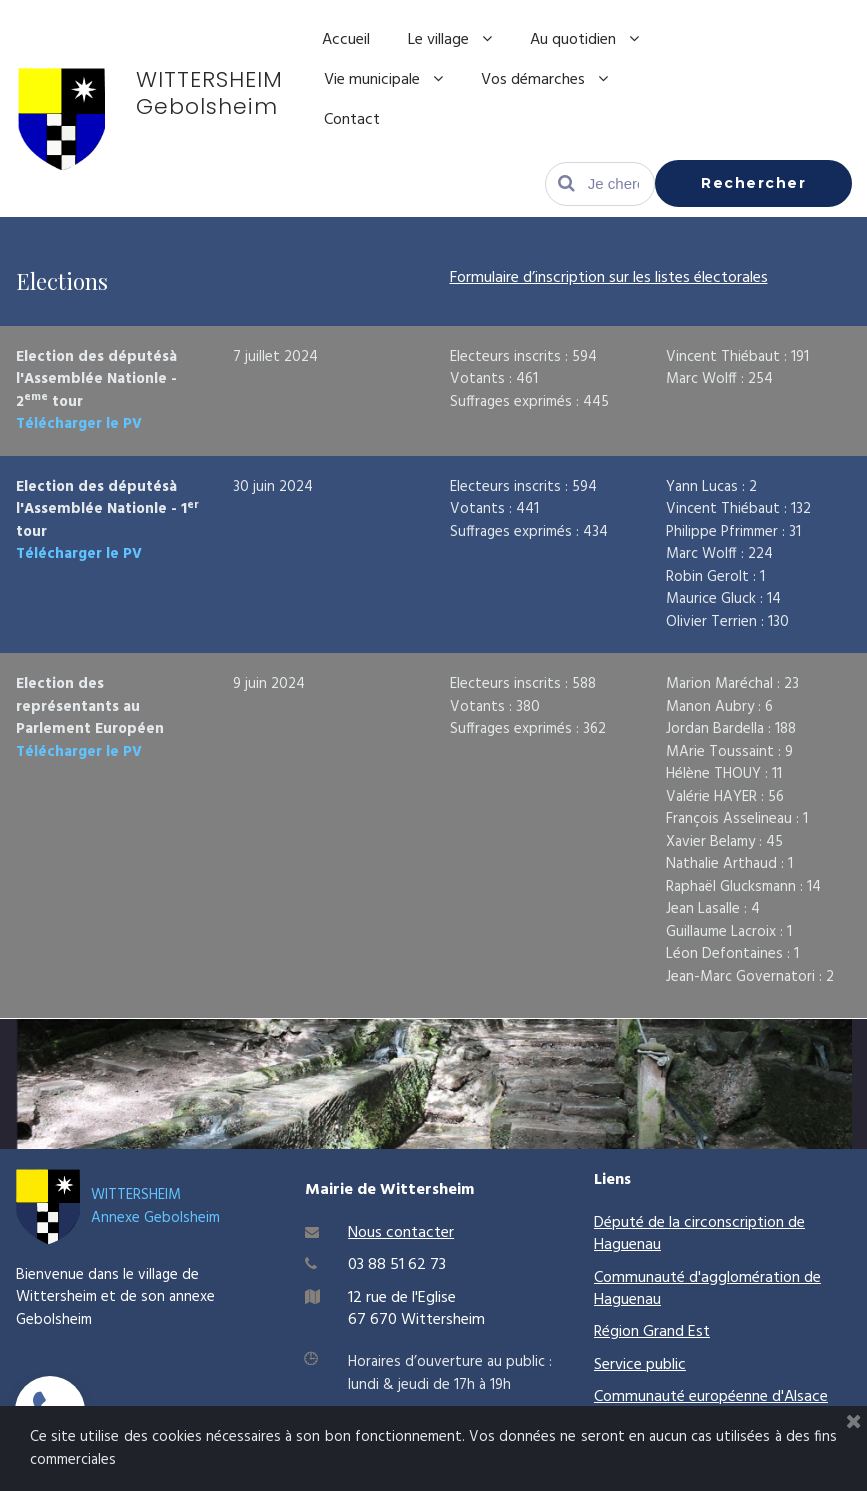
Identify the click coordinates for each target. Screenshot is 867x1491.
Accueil (346, 40)
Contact (352, 120)
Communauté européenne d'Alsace (711, 1397)
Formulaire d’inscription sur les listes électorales (609, 278)
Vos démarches (544, 80)
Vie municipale (383, 80)
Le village (450, 40)
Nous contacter (401, 1233)
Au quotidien (584, 40)
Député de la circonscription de (699, 1223)
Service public (640, 1365)
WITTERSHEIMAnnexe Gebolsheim (155, 1206)
